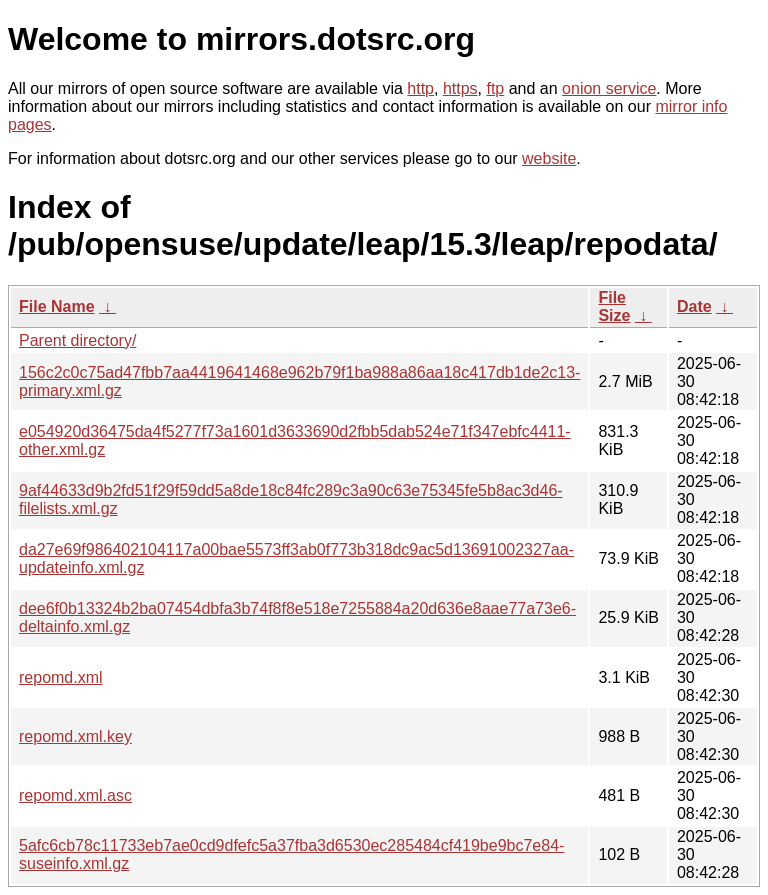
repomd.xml (61, 677)
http (420, 88)
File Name (57, 306)
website (549, 158)
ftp (495, 88)
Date (694, 306)
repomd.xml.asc (75, 795)
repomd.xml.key (75, 736)
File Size (614, 306)
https (460, 88)
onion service (609, 88)
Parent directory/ (77, 340)
